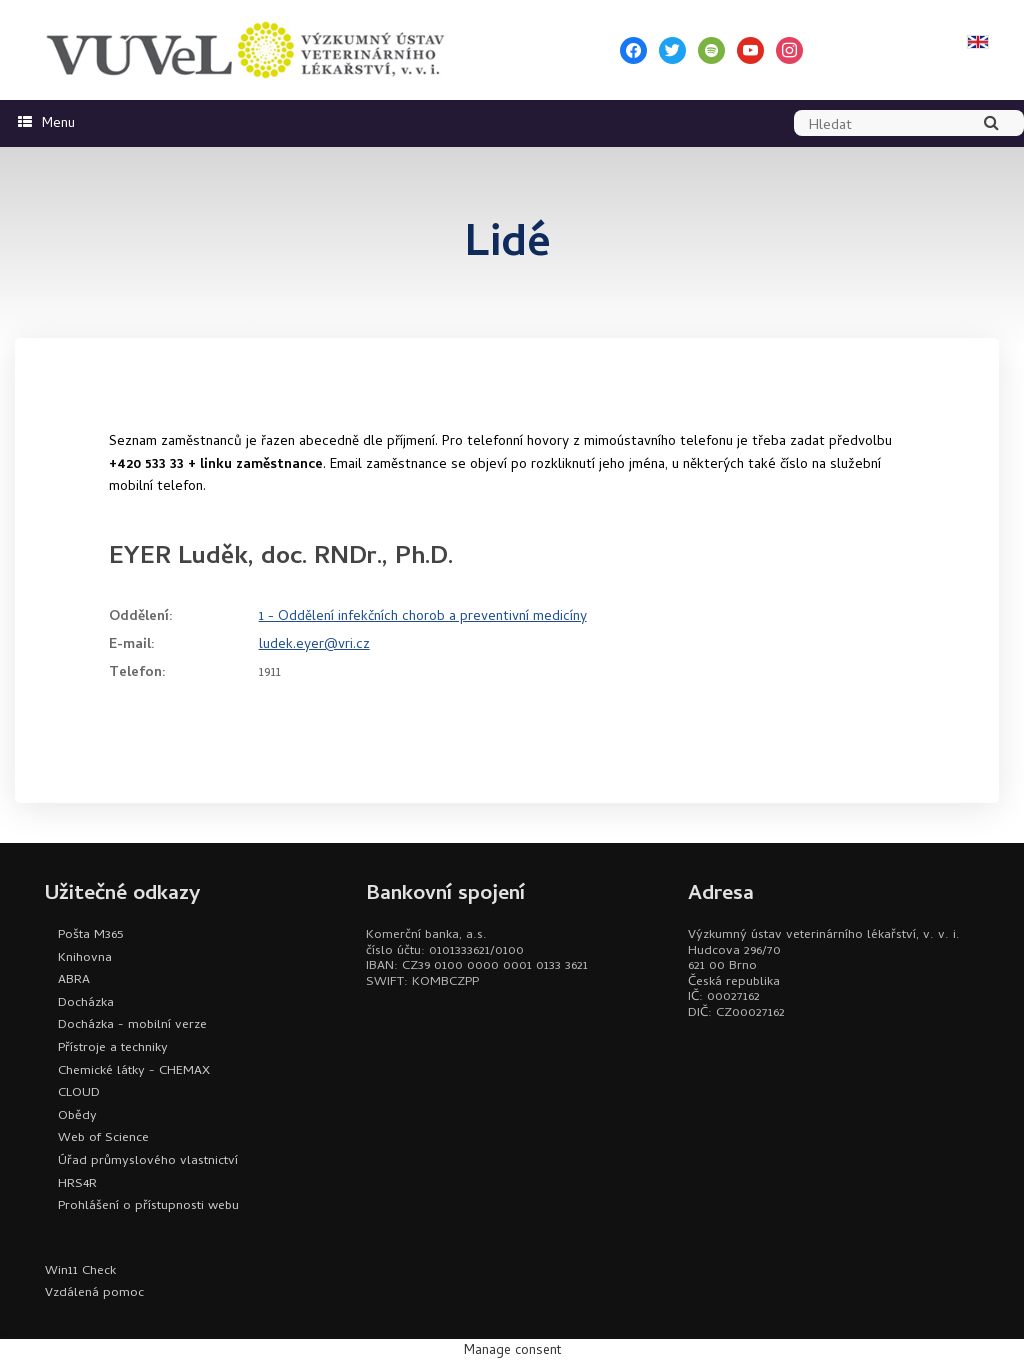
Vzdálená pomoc (94, 1293)
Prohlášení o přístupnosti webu (148, 1206)
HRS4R (77, 1184)
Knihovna (85, 958)
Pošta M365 (90, 935)
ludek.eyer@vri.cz (314, 645)
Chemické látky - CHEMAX (134, 1071)
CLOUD (79, 1093)
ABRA (74, 980)
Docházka (86, 1003)
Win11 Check (80, 1271)
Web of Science (103, 1138)
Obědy (77, 1116)
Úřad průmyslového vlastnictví (148, 1161)
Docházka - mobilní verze (132, 1025)
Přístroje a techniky (113, 1048)
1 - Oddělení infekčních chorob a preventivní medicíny (423, 617)
